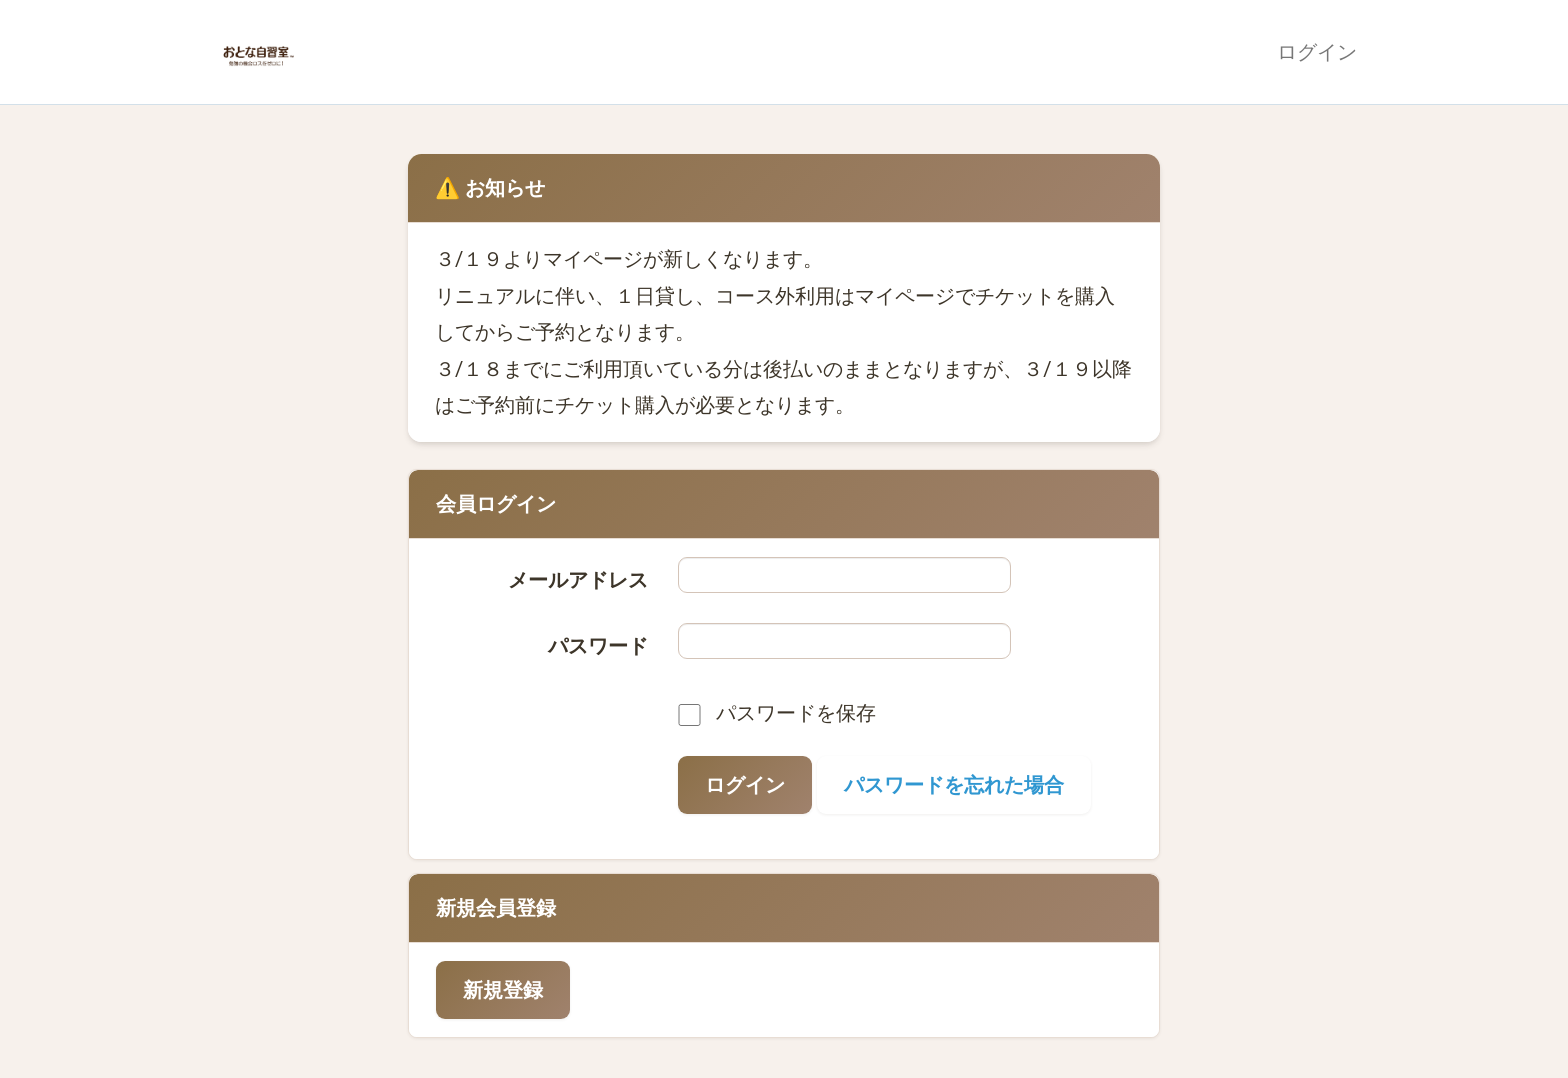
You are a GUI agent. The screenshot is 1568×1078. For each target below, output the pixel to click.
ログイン (1317, 52)
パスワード (598, 646)
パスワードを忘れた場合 (954, 785)
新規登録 (503, 990)
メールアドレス (578, 580)
